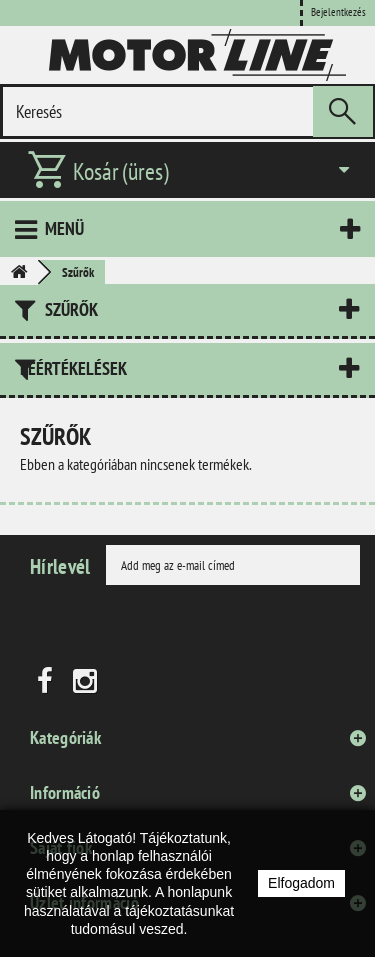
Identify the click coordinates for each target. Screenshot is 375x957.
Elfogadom (301, 883)
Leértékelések (73, 368)
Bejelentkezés (338, 12)
